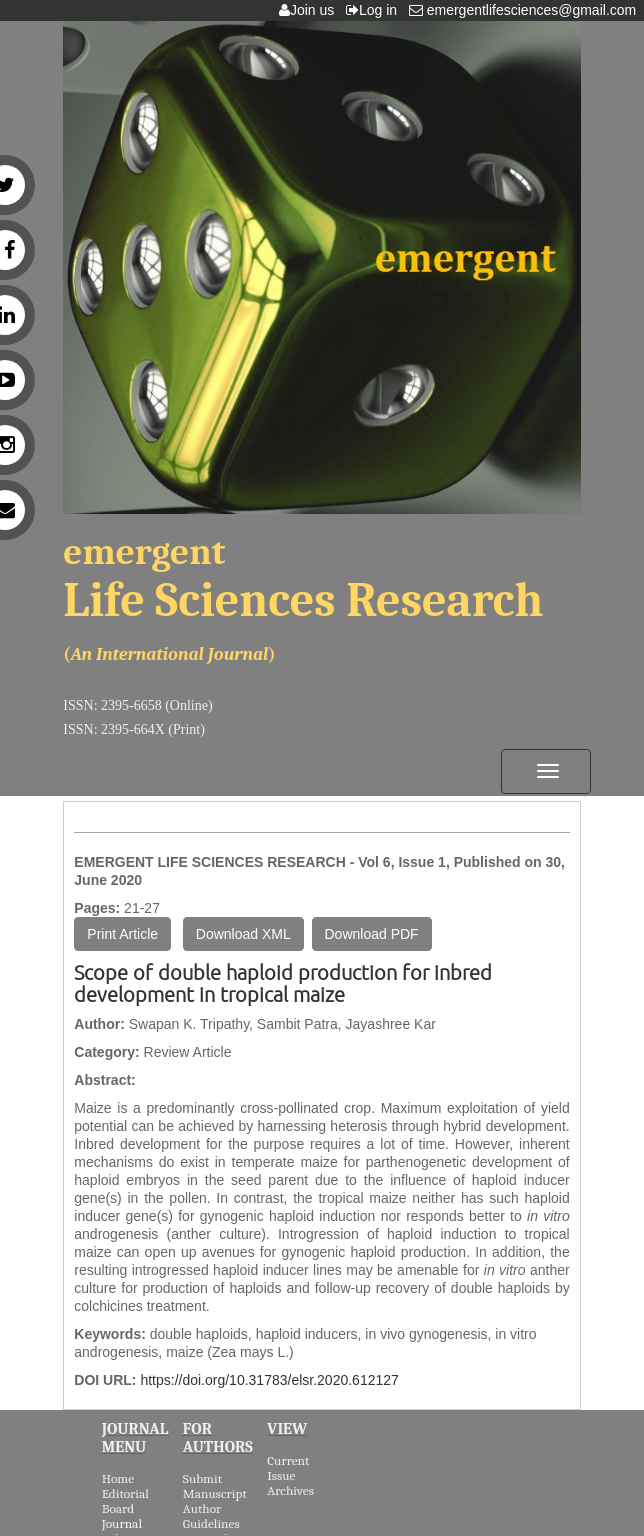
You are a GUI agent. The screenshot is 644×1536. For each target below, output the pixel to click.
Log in (375, 10)
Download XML (243, 934)
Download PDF (372, 934)
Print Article (122, 934)
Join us (310, 10)
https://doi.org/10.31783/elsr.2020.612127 (269, 1380)
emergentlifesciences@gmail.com (526, 10)
